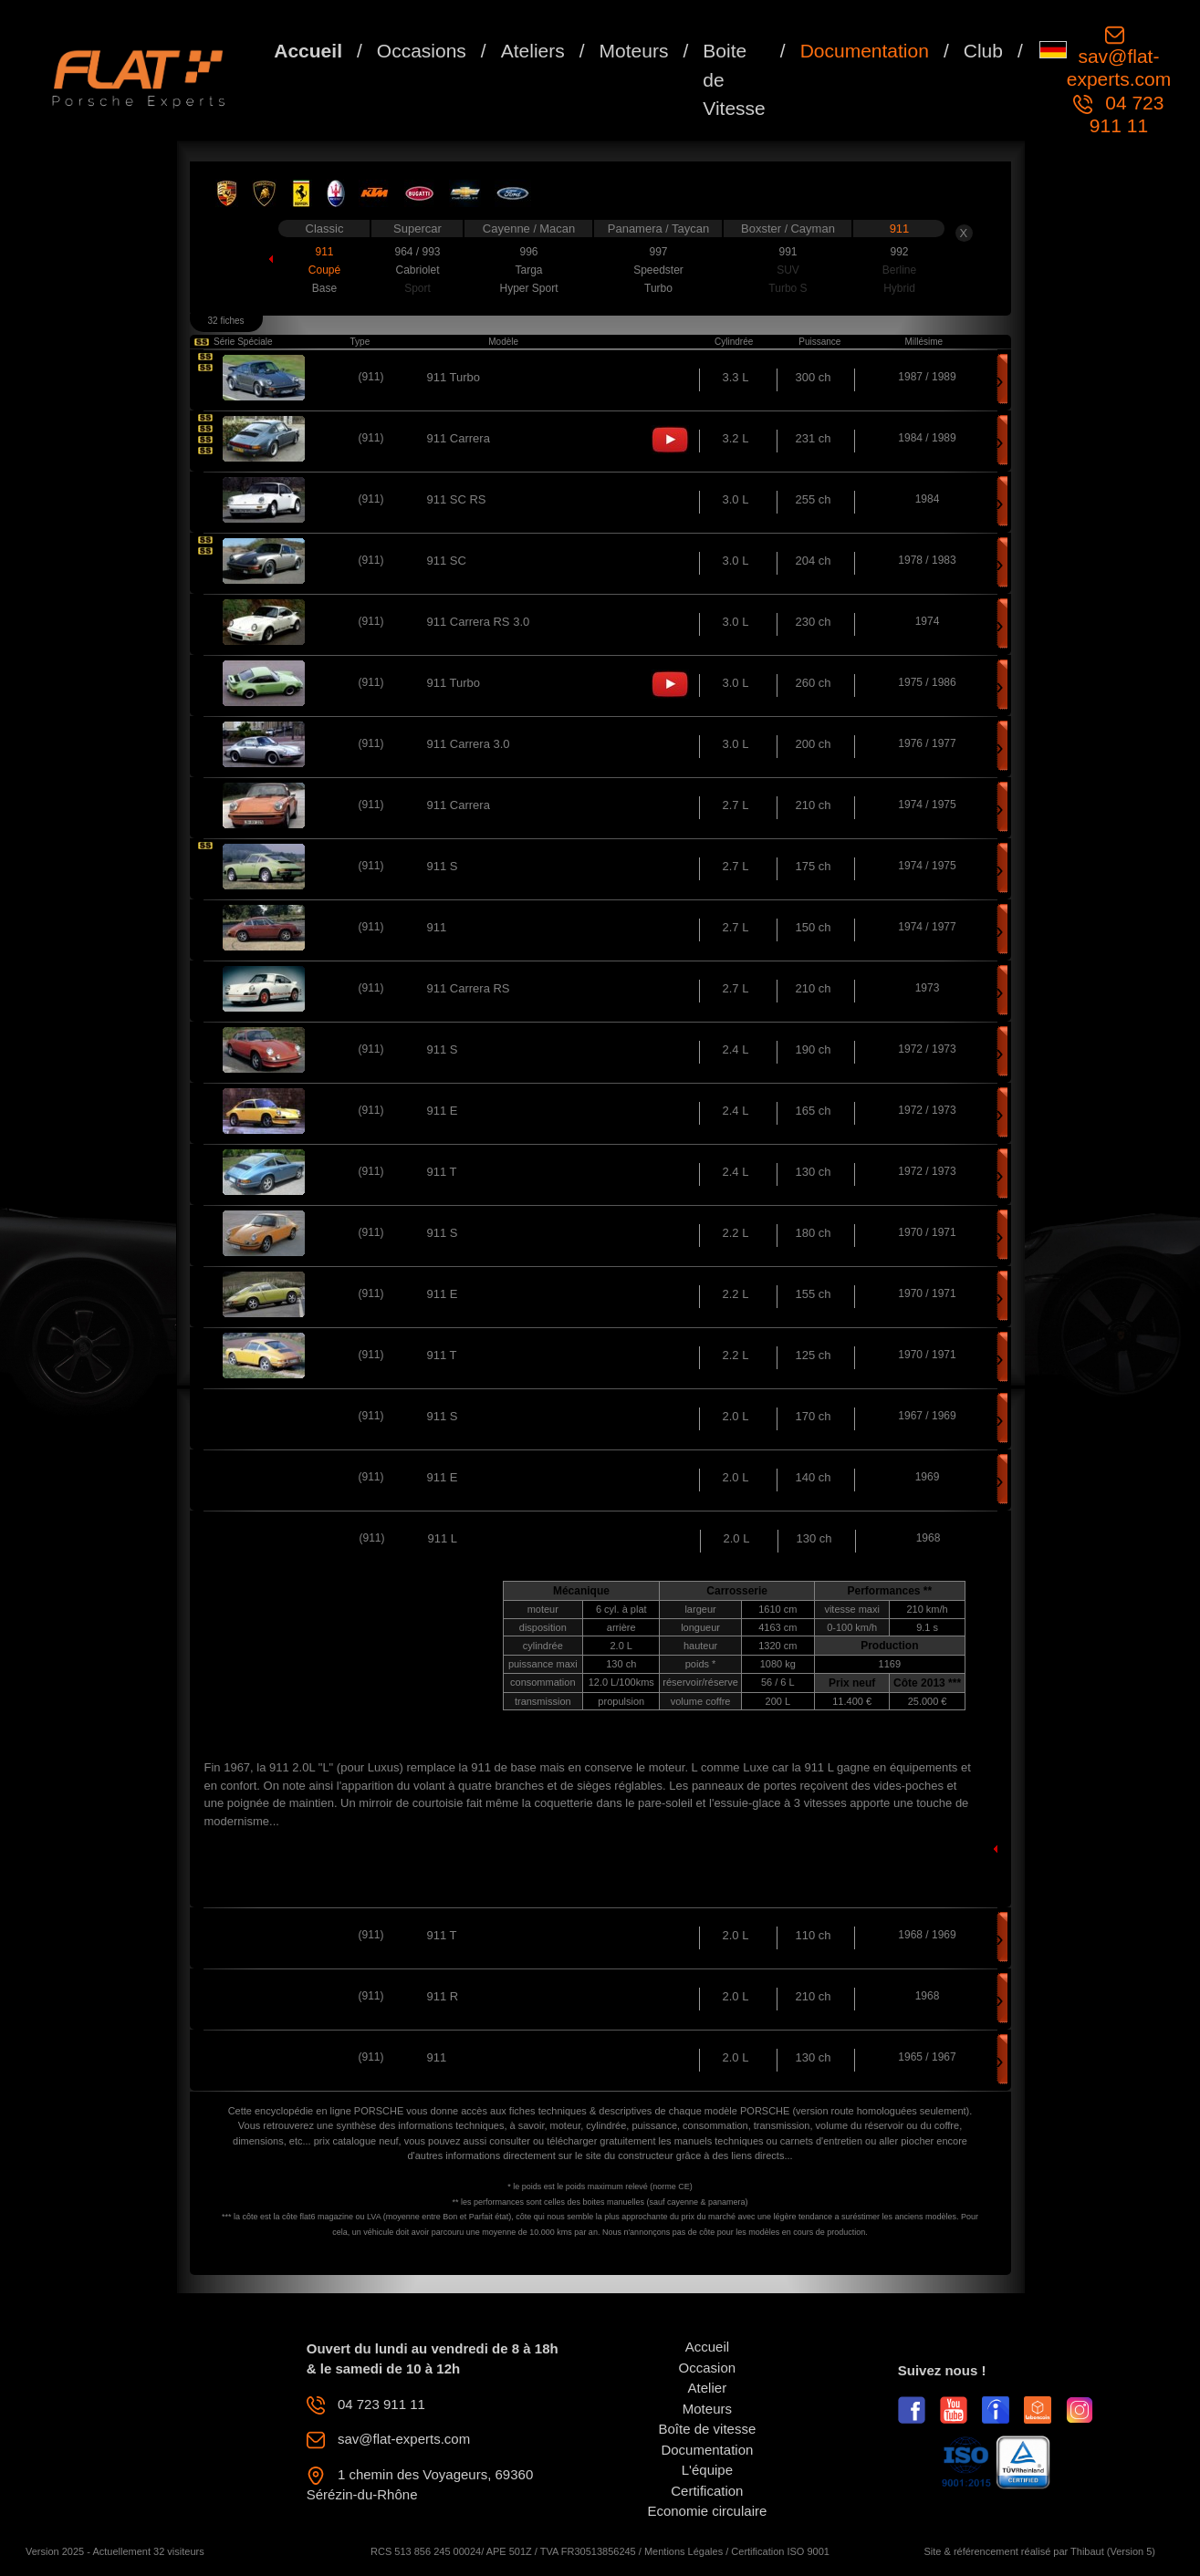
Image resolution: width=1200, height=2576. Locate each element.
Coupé (324, 270)
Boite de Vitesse (734, 79)
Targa (528, 270)
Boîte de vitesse (708, 2428)
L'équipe (707, 2469)
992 (899, 251)
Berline (899, 270)
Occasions (421, 50)
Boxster (763, 228)
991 (787, 251)
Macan (557, 228)
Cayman (812, 228)
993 (431, 251)
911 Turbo (454, 377)
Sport (417, 288)
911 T (442, 1172)
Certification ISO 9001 (780, 2551)
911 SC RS (456, 499)
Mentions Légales (683, 2551)
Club (983, 50)
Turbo (658, 288)
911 (900, 228)
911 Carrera (458, 438)
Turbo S (787, 288)
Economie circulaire (707, 2511)
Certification (707, 2490)
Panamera (637, 228)
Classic (325, 228)
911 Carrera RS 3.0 (478, 621)
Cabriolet (417, 270)
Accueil (308, 50)
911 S (442, 866)
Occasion (707, 2367)
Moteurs (634, 50)
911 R (443, 1996)
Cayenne (508, 228)
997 (658, 251)
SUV (788, 270)
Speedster (658, 270)
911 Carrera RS (468, 988)
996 (528, 251)
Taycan (690, 228)
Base (324, 288)
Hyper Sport (528, 288)
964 (404, 251)
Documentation (864, 50)
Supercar (417, 228)
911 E (442, 1110)
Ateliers (533, 50)
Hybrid (899, 288)
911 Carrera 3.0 (468, 744)
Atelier (707, 2387)
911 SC (446, 560)
